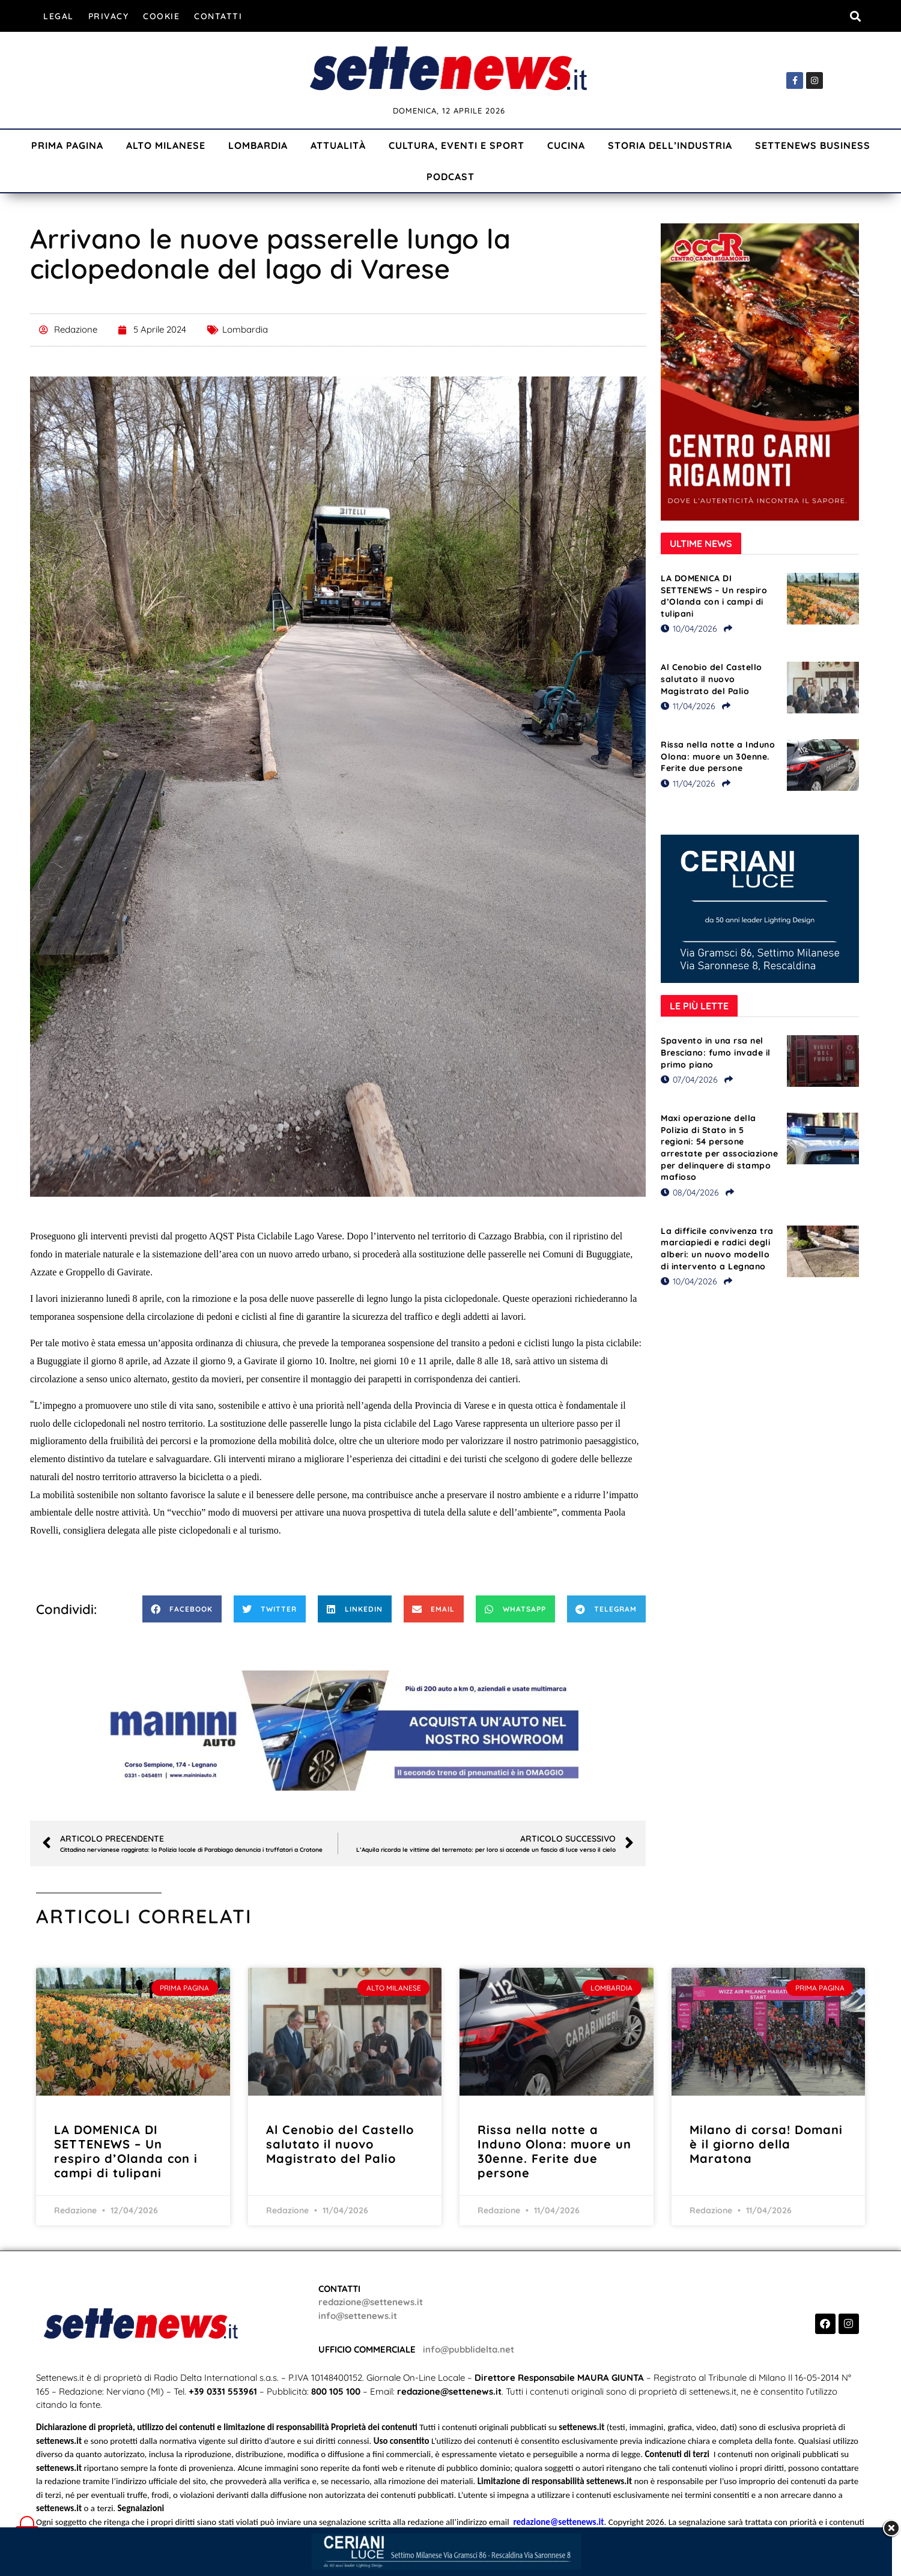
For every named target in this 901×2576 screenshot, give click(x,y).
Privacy (108, 16)
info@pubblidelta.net (468, 2349)
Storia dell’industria (670, 145)
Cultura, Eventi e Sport (456, 145)
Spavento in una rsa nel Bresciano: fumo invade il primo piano (716, 1052)
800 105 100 (335, 2391)
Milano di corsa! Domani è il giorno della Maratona (766, 2144)
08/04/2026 (690, 1192)
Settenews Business (812, 145)
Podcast (450, 177)
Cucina (566, 145)
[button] (855, 16)
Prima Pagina (67, 145)
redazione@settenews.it (370, 2302)
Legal (58, 16)
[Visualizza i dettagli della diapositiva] (338, 1730)
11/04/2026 (688, 706)
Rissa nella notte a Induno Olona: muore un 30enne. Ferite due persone (718, 756)
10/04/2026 (689, 628)
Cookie (161, 16)
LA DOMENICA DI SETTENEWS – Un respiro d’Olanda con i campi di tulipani (714, 596)
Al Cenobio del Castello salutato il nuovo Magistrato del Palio (711, 679)
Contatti (218, 16)
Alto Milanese (165, 145)
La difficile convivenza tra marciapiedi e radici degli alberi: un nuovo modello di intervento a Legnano (717, 1249)
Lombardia (258, 145)
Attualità (338, 145)
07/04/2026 (689, 1079)
